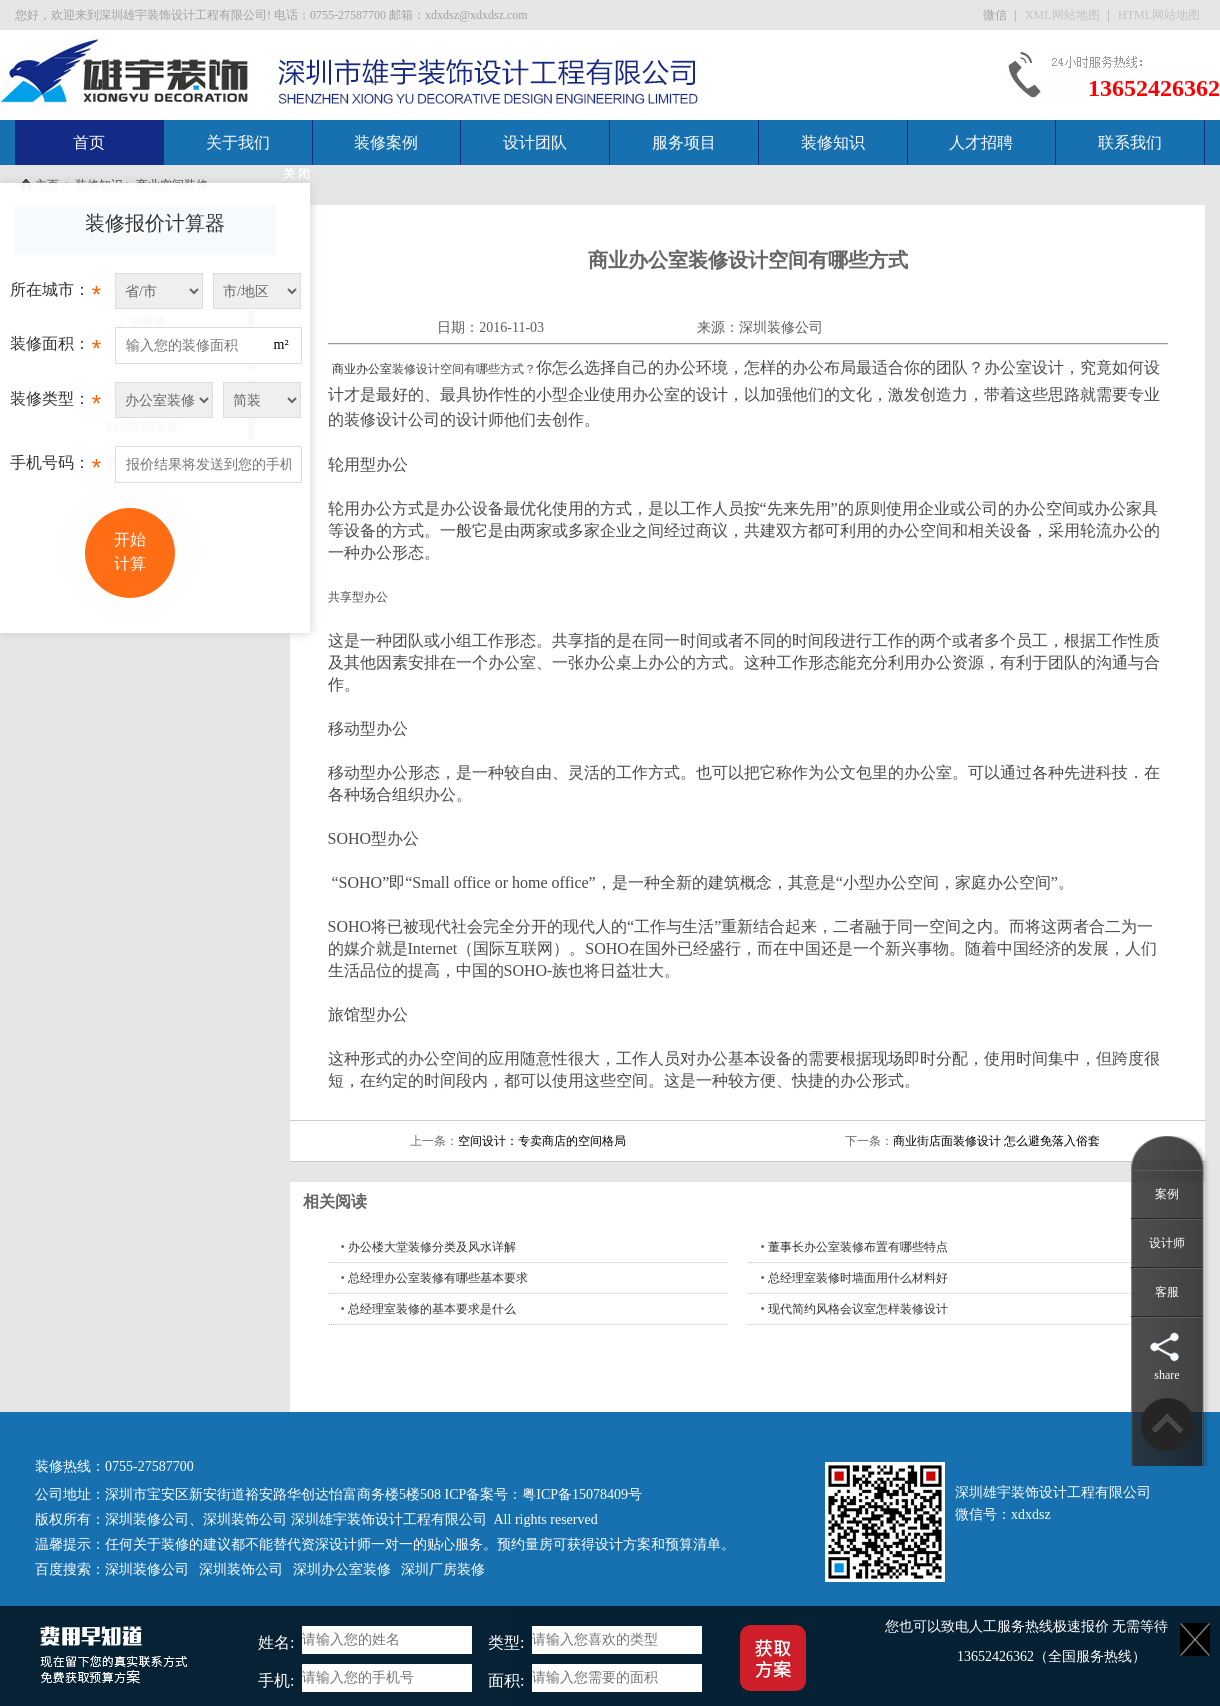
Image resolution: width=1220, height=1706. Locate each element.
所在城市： (55, 295)
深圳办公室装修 (342, 1569)
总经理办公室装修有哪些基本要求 (438, 1278)
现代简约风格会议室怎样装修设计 (858, 1309)
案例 (1167, 1194)
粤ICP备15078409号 (582, 1494)
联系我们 (1130, 142)
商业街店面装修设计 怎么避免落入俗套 (996, 1141)
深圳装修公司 (781, 327)
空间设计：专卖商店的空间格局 (542, 1141)
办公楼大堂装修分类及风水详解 (432, 1247)
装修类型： (55, 404)
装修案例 (386, 142)
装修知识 (833, 142)
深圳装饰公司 (245, 1519)
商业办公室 (362, 369)
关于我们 (238, 142)
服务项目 (684, 142)
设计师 (1167, 1243)
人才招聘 (981, 142)
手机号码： (55, 468)
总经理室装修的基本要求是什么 (432, 1309)
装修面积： (55, 349)
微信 (996, 15)
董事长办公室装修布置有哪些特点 (858, 1247)
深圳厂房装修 (443, 1569)
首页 (89, 142)
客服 (1167, 1292)
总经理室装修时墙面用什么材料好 (858, 1278)
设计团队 (535, 142)
